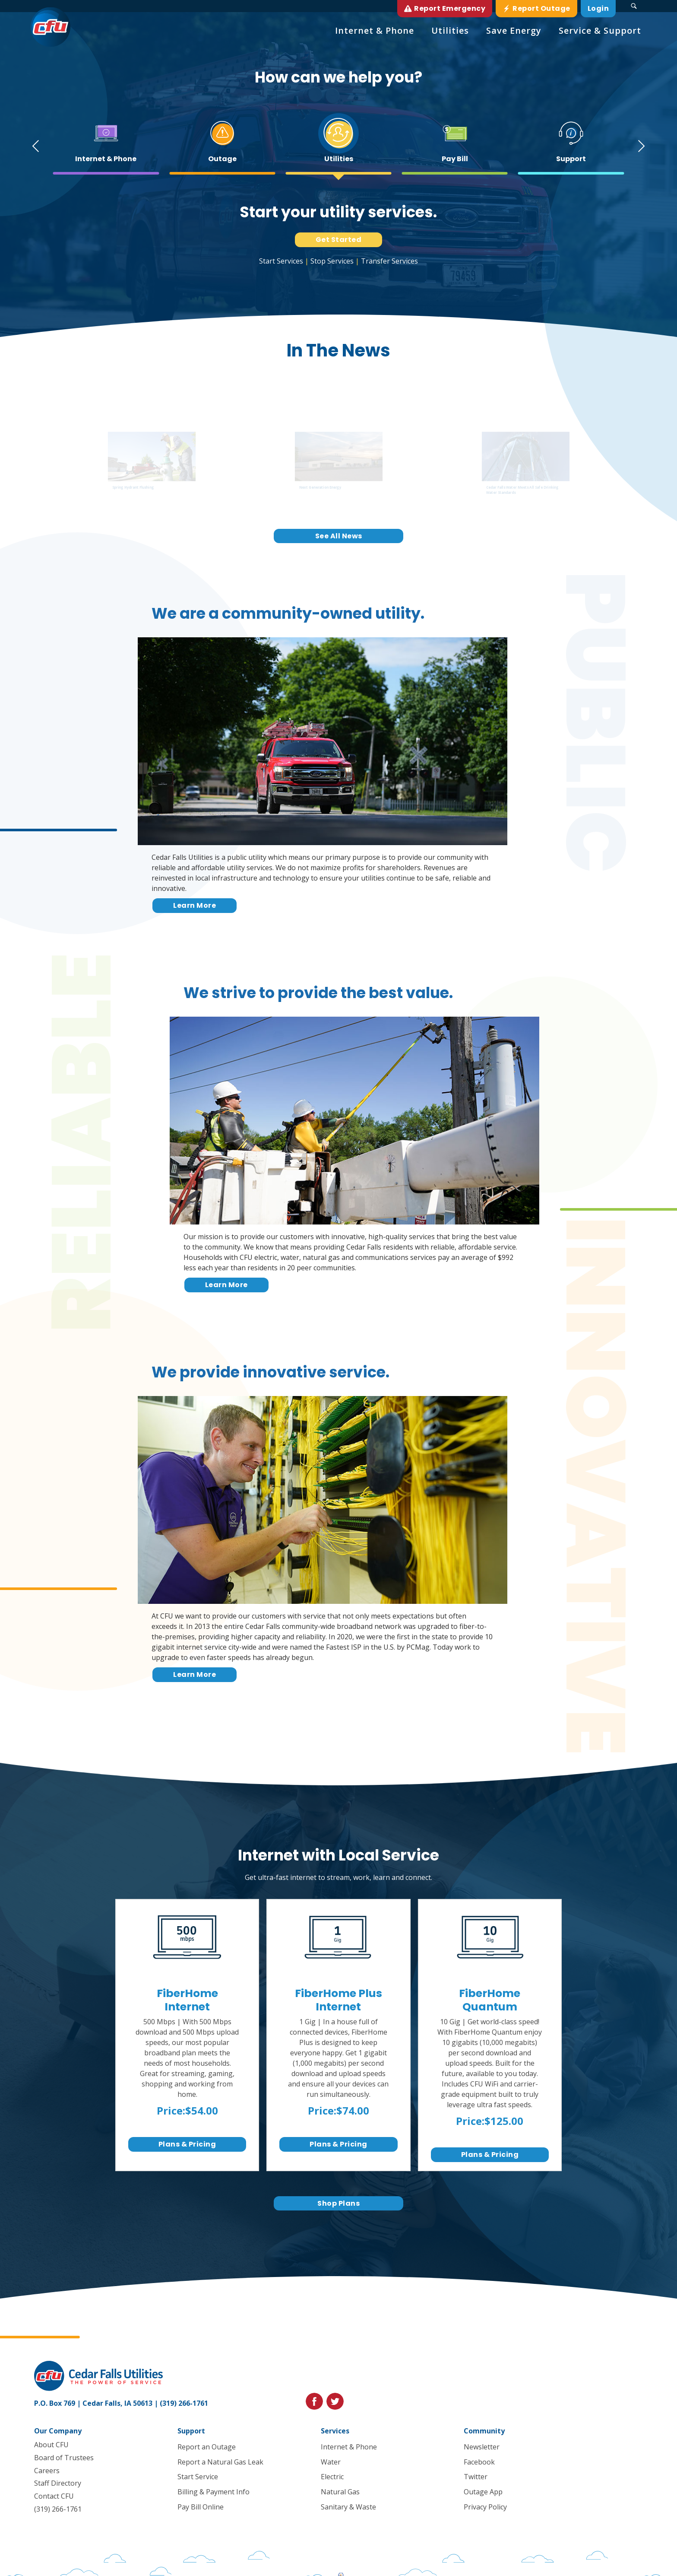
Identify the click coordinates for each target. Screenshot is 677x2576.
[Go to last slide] (32, 146)
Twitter (475, 2476)
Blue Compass (198, 2567)
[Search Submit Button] (633, 6)
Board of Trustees (64, 2457)
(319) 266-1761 (184, 2403)
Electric (331, 2476)
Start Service (197, 2476)
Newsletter (482, 2447)
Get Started (339, 240)
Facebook (479, 2461)
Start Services (281, 261)
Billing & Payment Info (213, 2491)
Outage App (483, 2491)
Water (330, 2461)
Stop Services (332, 261)
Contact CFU (54, 2496)
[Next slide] (644, 146)
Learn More (194, 905)
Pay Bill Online (200, 2507)
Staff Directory (57, 2483)
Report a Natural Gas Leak (220, 2461)
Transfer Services (389, 261)
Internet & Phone (348, 2447)
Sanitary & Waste (348, 2507)
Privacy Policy (485, 2507)
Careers (47, 2470)
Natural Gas (339, 2491)
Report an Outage (206, 2447)
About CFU (51, 2444)
